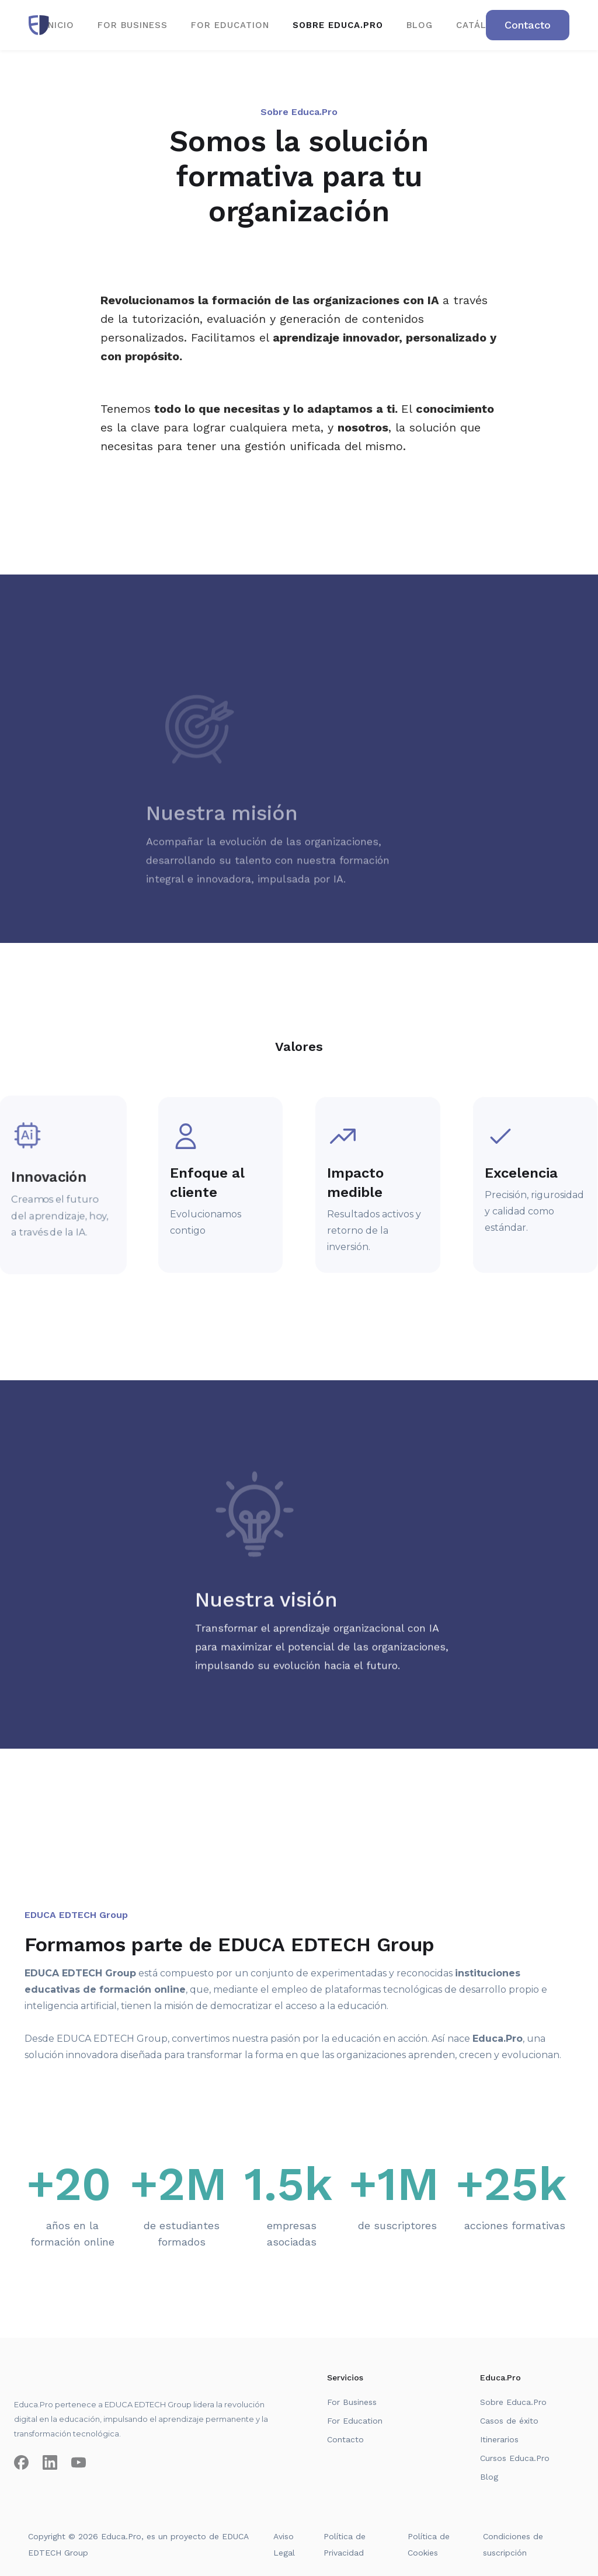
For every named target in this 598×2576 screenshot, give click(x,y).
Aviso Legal (284, 2544)
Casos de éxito (509, 2420)
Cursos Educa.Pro (515, 2458)
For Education (355, 2420)
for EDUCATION (230, 25)
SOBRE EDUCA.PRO (338, 25)
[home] (39, 25)
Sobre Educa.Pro (513, 2402)
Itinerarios (499, 2439)
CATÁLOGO (482, 25)
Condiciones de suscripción (513, 2544)
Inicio (59, 25)
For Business (352, 2402)
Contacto (345, 2439)
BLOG (419, 25)
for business (133, 25)
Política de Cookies (429, 2544)
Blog (489, 2476)
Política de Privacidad (345, 2544)
